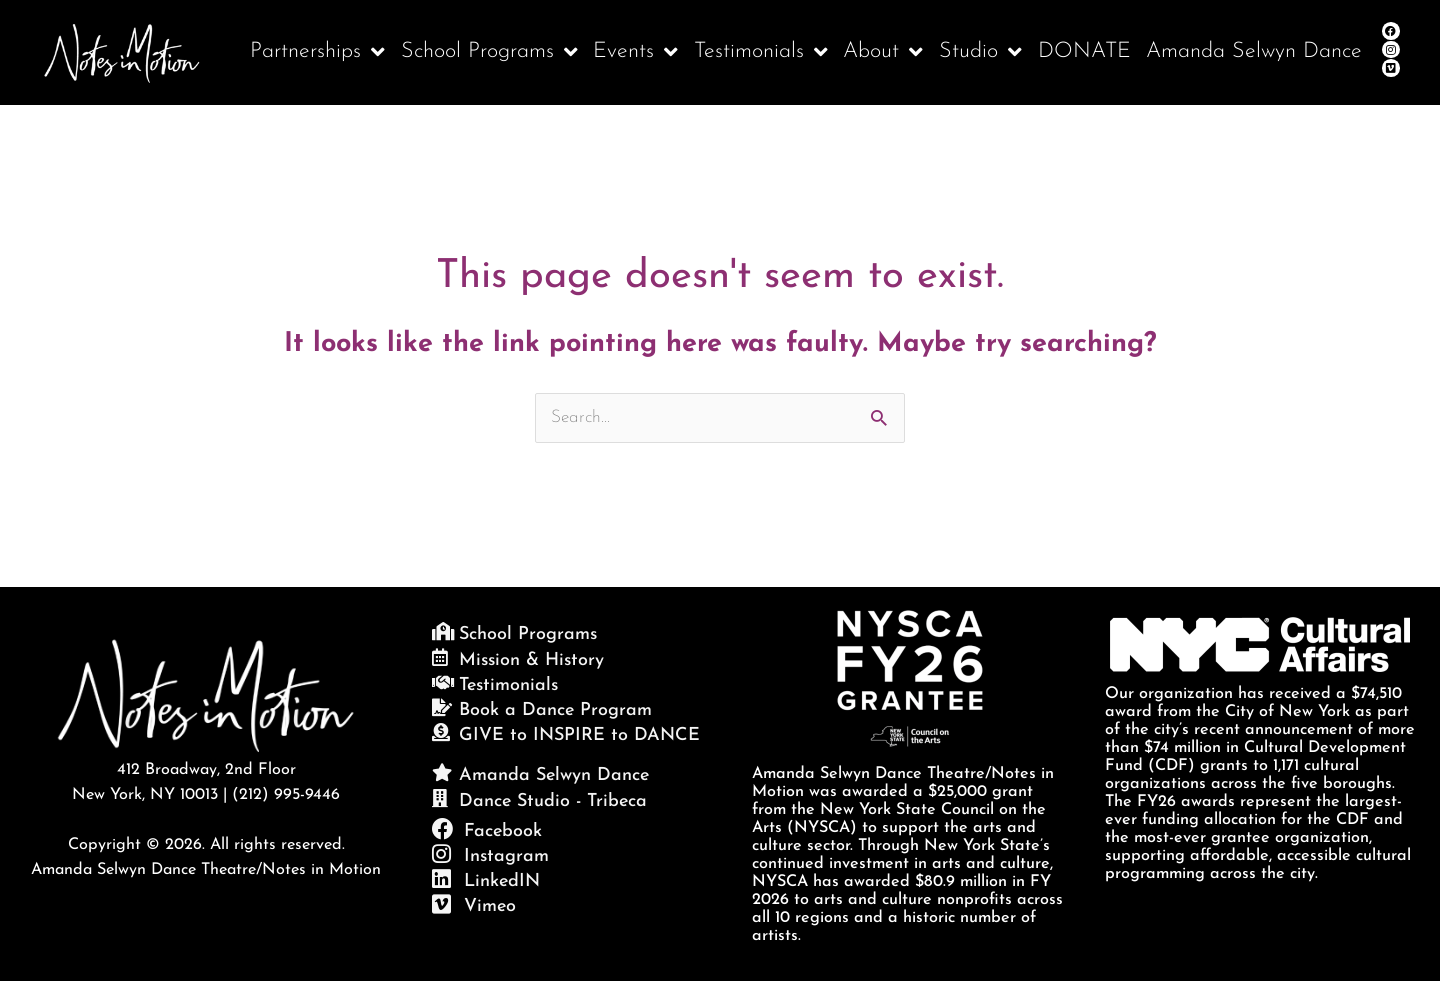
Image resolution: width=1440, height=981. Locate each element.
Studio (980, 53)
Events (635, 53)
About (883, 53)
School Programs (489, 53)
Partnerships (317, 53)
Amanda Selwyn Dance (1254, 51)
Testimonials (761, 53)
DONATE (1084, 51)
